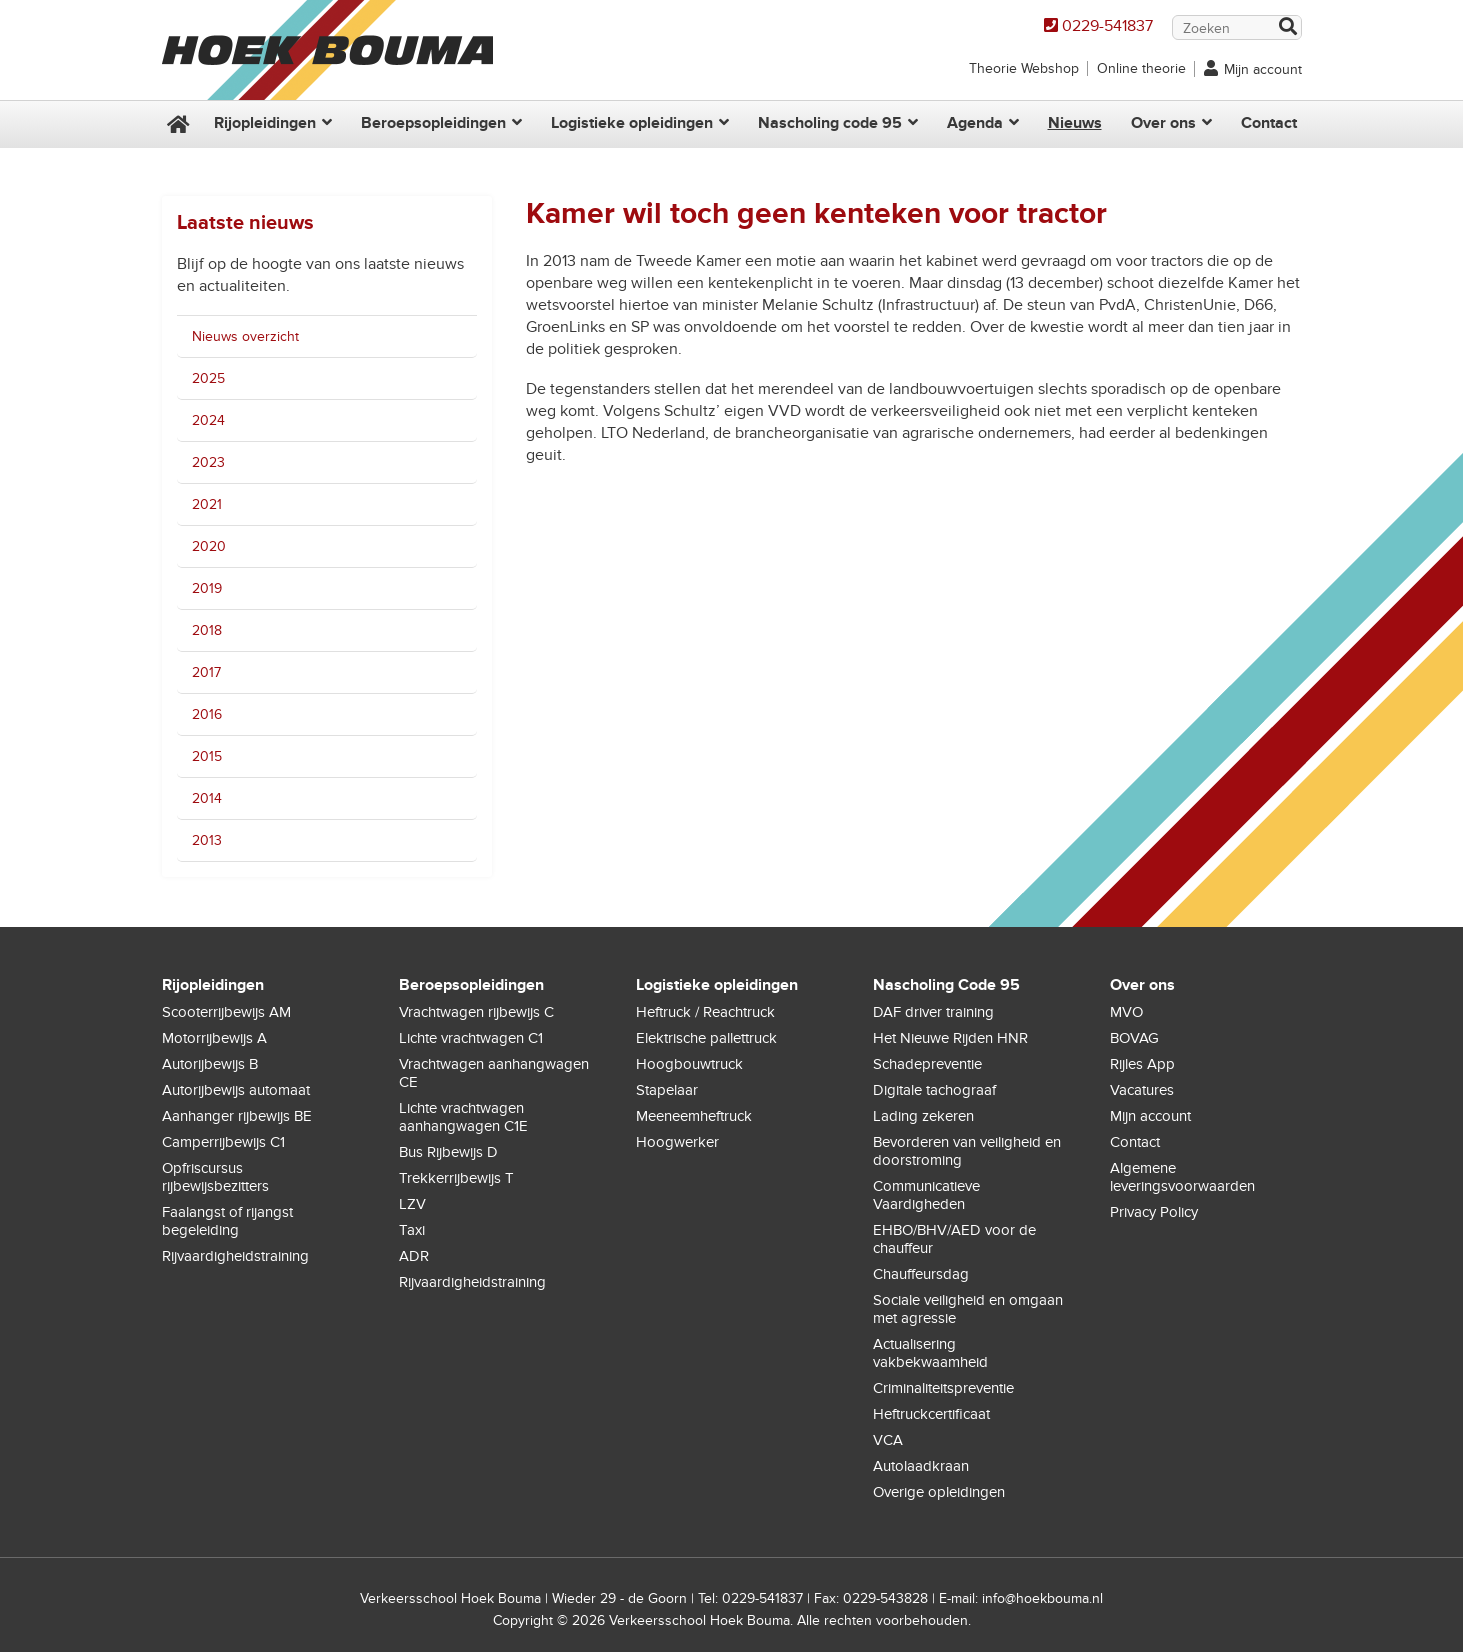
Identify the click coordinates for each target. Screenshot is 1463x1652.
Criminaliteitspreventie (943, 1388)
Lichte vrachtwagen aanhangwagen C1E (463, 1117)
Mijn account (1263, 69)
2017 (206, 672)
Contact (1269, 123)
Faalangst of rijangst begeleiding (227, 1221)
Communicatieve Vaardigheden (926, 1195)
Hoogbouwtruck (689, 1064)
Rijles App (1142, 1064)
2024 (208, 420)
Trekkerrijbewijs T (456, 1178)
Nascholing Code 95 (946, 985)
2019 (207, 588)
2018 (207, 630)
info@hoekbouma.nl (1042, 1598)
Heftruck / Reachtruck (705, 1012)
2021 (207, 504)
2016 (207, 714)
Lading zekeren (923, 1116)
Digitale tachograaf (934, 1090)
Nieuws (1075, 123)
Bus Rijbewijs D (448, 1152)
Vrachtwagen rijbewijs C (476, 1012)
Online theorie (1141, 68)
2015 (207, 756)
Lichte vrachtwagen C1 (471, 1038)
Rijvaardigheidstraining (235, 1256)
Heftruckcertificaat (931, 1414)
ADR (414, 1256)
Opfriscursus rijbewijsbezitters (215, 1177)
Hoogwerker (677, 1142)
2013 (207, 840)
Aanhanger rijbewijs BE (237, 1116)
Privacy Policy (1154, 1212)
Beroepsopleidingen (433, 123)
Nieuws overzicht (245, 336)
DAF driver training (933, 1012)
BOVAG (1134, 1038)
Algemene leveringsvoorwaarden (1182, 1177)
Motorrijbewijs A (214, 1038)
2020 (209, 546)
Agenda (975, 123)
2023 (208, 462)
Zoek (1287, 28)
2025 (208, 378)
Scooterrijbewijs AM (226, 1012)
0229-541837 (1107, 26)
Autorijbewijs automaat (236, 1090)
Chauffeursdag (921, 1274)
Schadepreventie (927, 1064)
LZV (412, 1204)
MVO (1126, 1012)
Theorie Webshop (1024, 68)
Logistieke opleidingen (632, 123)
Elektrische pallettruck (706, 1038)
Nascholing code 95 (830, 123)
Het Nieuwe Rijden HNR (950, 1038)
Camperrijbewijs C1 (223, 1142)
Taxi (412, 1230)
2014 (207, 798)
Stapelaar (667, 1090)
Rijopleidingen (265, 123)
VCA (888, 1440)
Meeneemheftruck (694, 1116)
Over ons (1163, 123)
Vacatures (1142, 1090)
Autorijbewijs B (210, 1064)
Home (176, 124)
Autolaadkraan (921, 1466)
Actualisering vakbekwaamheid (930, 1353)
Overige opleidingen (939, 1492)
